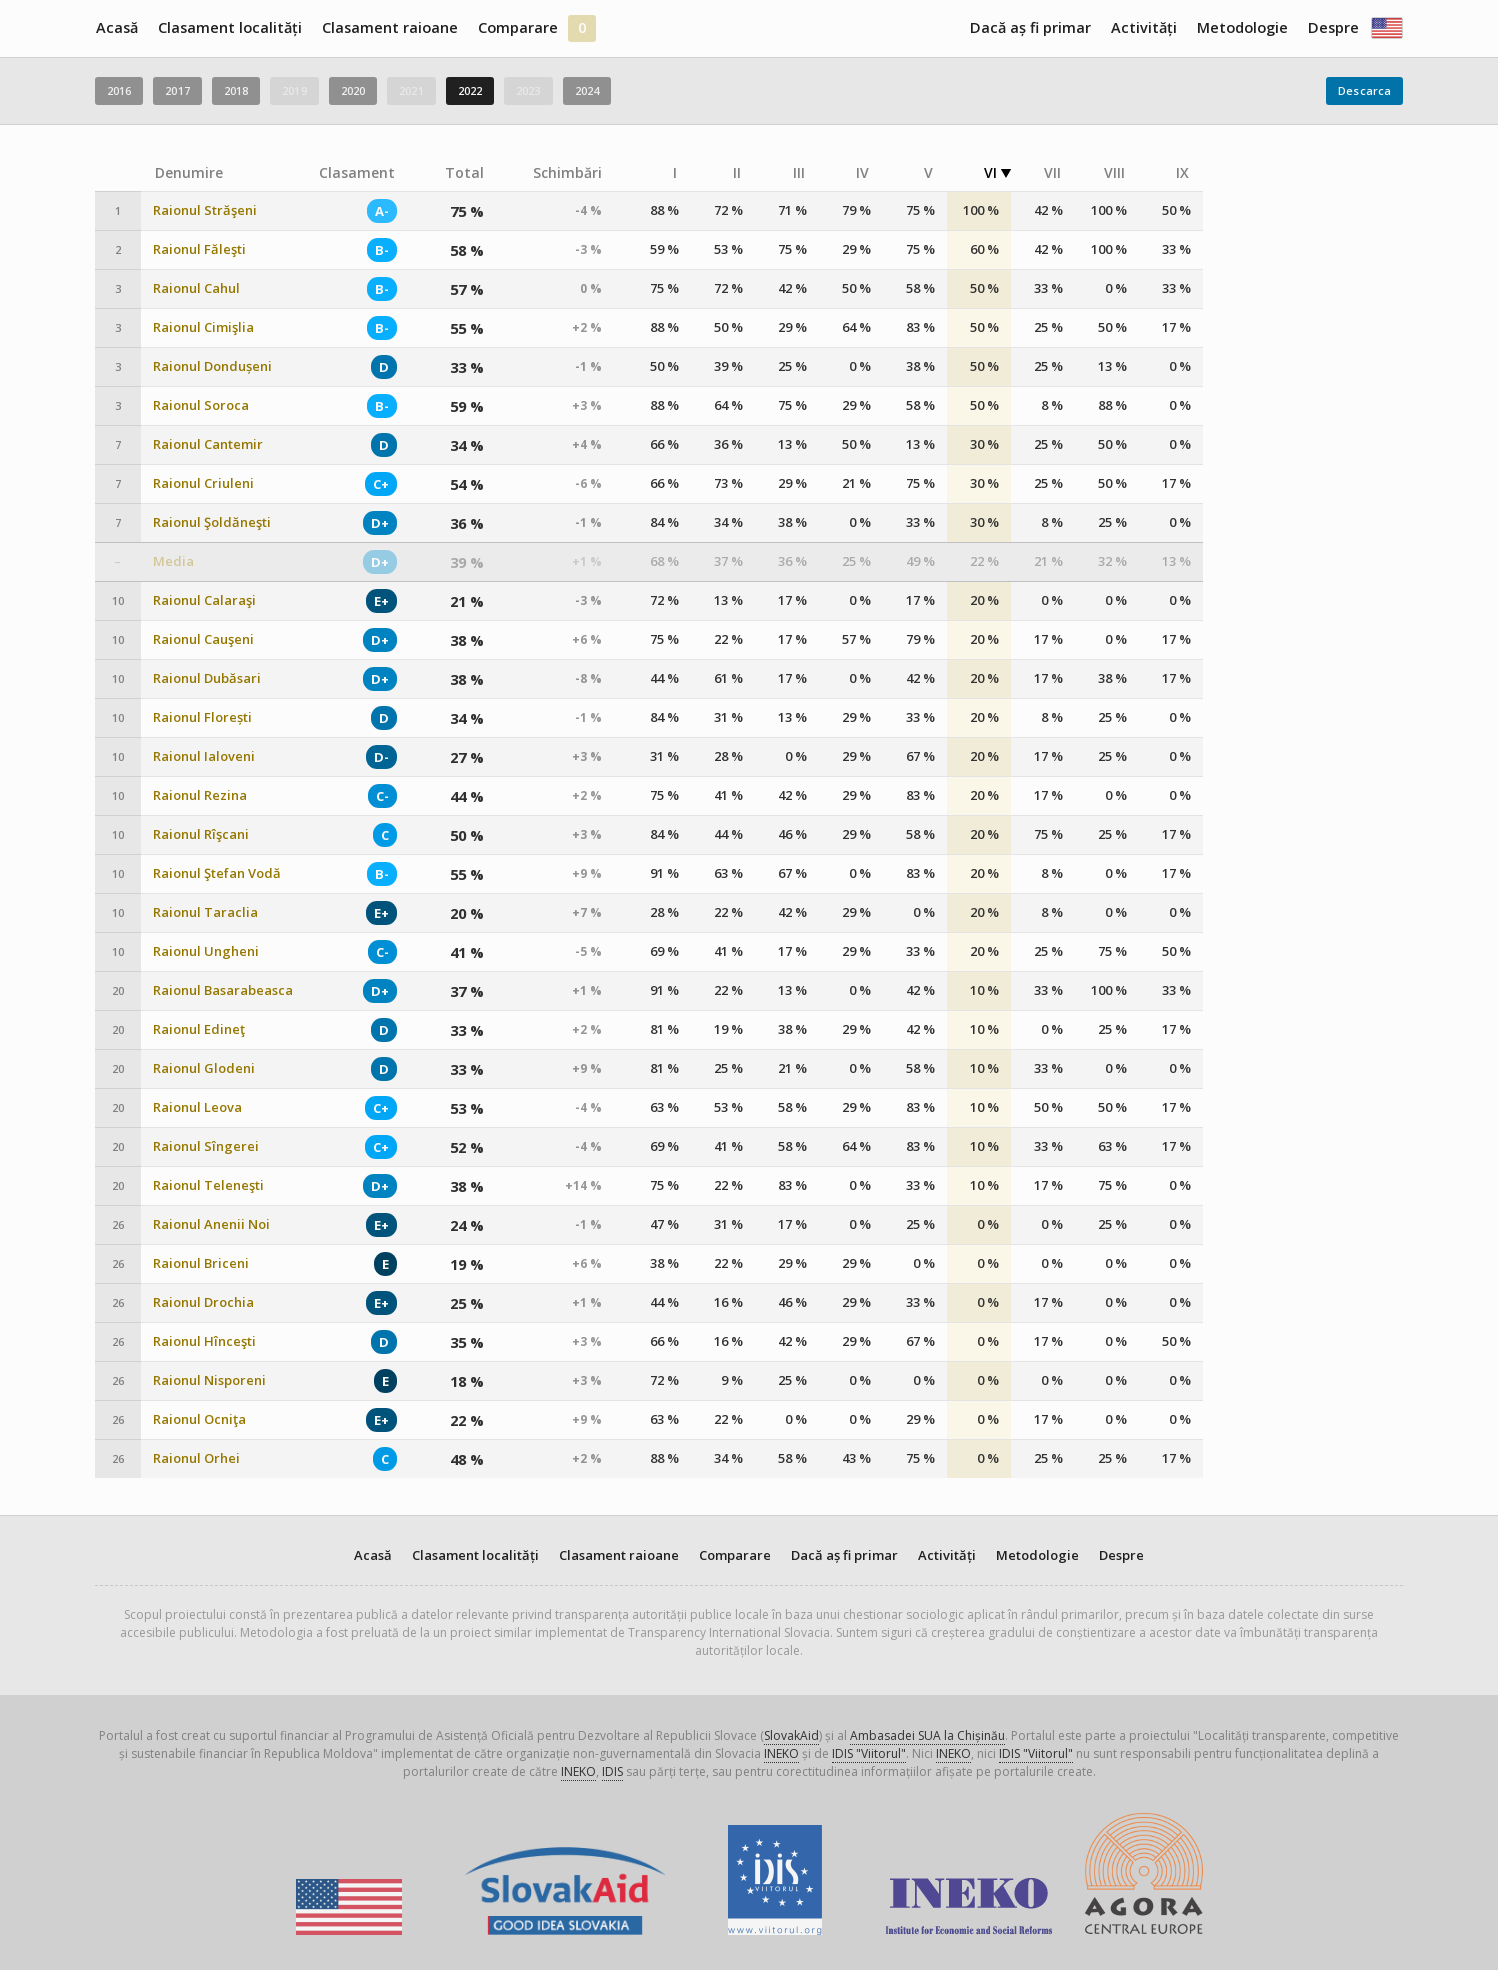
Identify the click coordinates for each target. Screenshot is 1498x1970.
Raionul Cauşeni (203, 639)
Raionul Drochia (203, 1302)
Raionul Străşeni (205, 210)
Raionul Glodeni (204, 1068)
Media (173, 561)
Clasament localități (230, 27)
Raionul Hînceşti (204, 1341)
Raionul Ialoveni (204, 756)
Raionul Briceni (201, 1263)
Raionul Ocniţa (199, 1419)
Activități (1144, 27)
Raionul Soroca (201, 405)
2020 (353, 90)
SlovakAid (791, 1735)
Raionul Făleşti (199, 249)
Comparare (518, 27)
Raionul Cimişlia (203, 327)
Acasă (117, 27)
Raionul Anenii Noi (211, 1224)
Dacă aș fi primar (1030, 27)
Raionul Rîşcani (201, 834)
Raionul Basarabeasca (223, 990)
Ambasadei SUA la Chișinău (927, 1735)
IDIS (612, 1771)
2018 (236, 90)
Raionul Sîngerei (206, 1146)
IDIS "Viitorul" (869, 1753)
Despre (1333, 27)
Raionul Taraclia (205, 912)
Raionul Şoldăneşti (212, 522)
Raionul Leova (197, 1107)
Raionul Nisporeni (209, 1380)
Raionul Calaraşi (204, 600)
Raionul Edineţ (199, 1029)
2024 (587, 90)
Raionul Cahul (196, 288)
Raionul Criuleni (203, 483)
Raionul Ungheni (206, 951)
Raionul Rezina (200, 795)
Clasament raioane (390, 27)
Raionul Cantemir (208, 444)
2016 (119, 90)
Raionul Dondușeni (212, 366)
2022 (470, 90)
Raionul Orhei (196, 1458)
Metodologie (1242, 27)
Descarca (1364, 90)
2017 (177, 90)
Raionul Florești (202, 717)
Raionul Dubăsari (207, 678)
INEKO (781, 1753)
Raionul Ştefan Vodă (217, 873)
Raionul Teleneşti (208, 1185)
